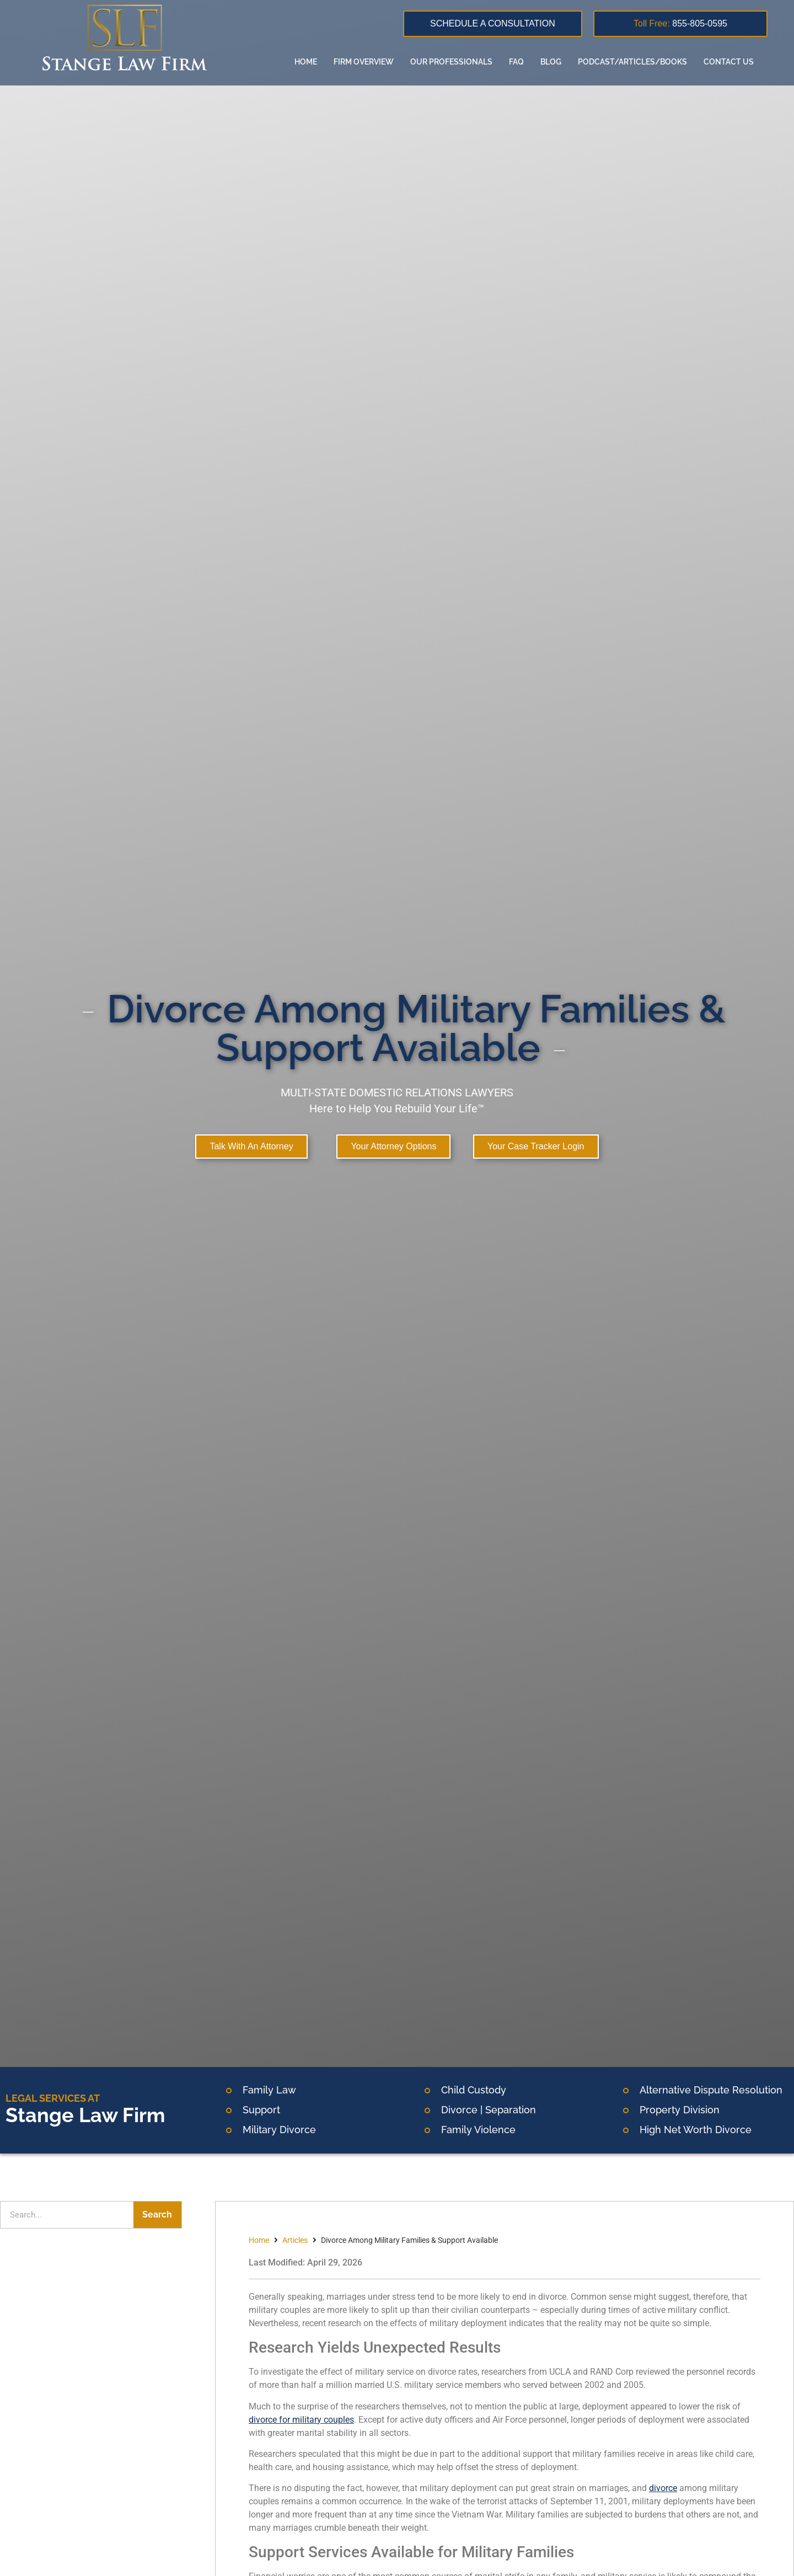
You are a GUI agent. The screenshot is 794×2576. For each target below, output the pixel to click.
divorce (663, 2488)
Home (304, 61)
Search (157, 2214)
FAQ (515, 61)
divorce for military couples (301, 2419)
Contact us (727, 61)
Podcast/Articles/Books (631, 61)
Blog (549, 61)
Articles (295, 2240)
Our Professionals (450, 61)
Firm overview (362, 61)
